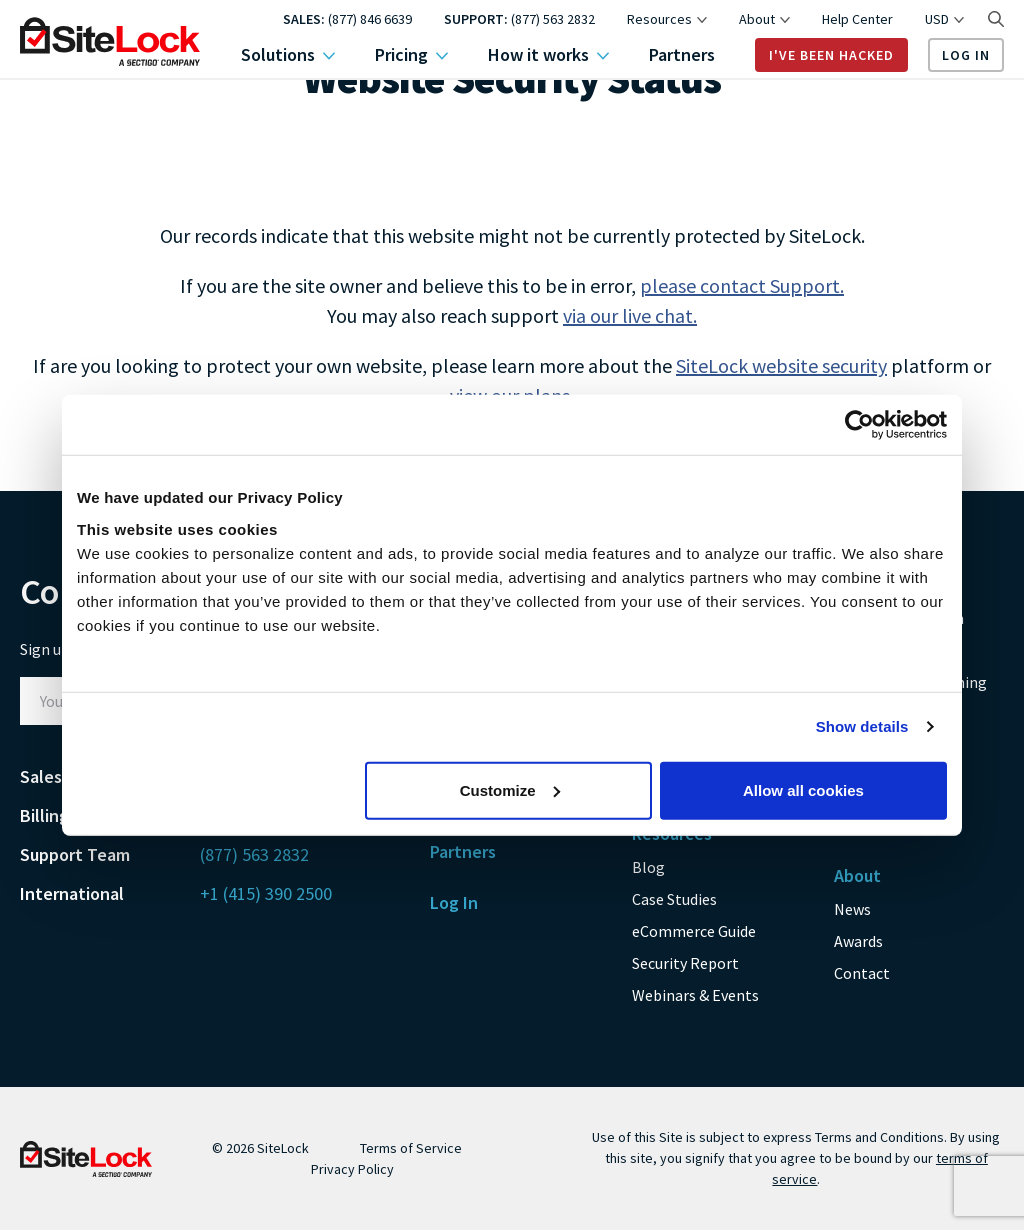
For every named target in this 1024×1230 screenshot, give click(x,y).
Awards (858, 941)
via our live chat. (630, 315)
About (764, 19)
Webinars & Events (695, 995)
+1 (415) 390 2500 (266, 893)
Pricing (411, 55)
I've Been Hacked (831, 55)
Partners (682, 55)
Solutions (288, 55)
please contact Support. (742, 285)
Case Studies (674, 899)
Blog (648, 867)
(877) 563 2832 (553, 19)
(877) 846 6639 (370, 19)
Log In (966, 55)
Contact (862, 973)
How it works (548, 55)
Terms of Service (411, 1148)
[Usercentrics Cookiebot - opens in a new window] (859, 425)
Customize (510, 789)
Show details (862, 726)
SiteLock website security (781, 365)
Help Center (857, 19)
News (852, 909)
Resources (667, 19)
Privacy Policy (352, 1169)
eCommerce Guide (694, 931)
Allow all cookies (803, 789)
